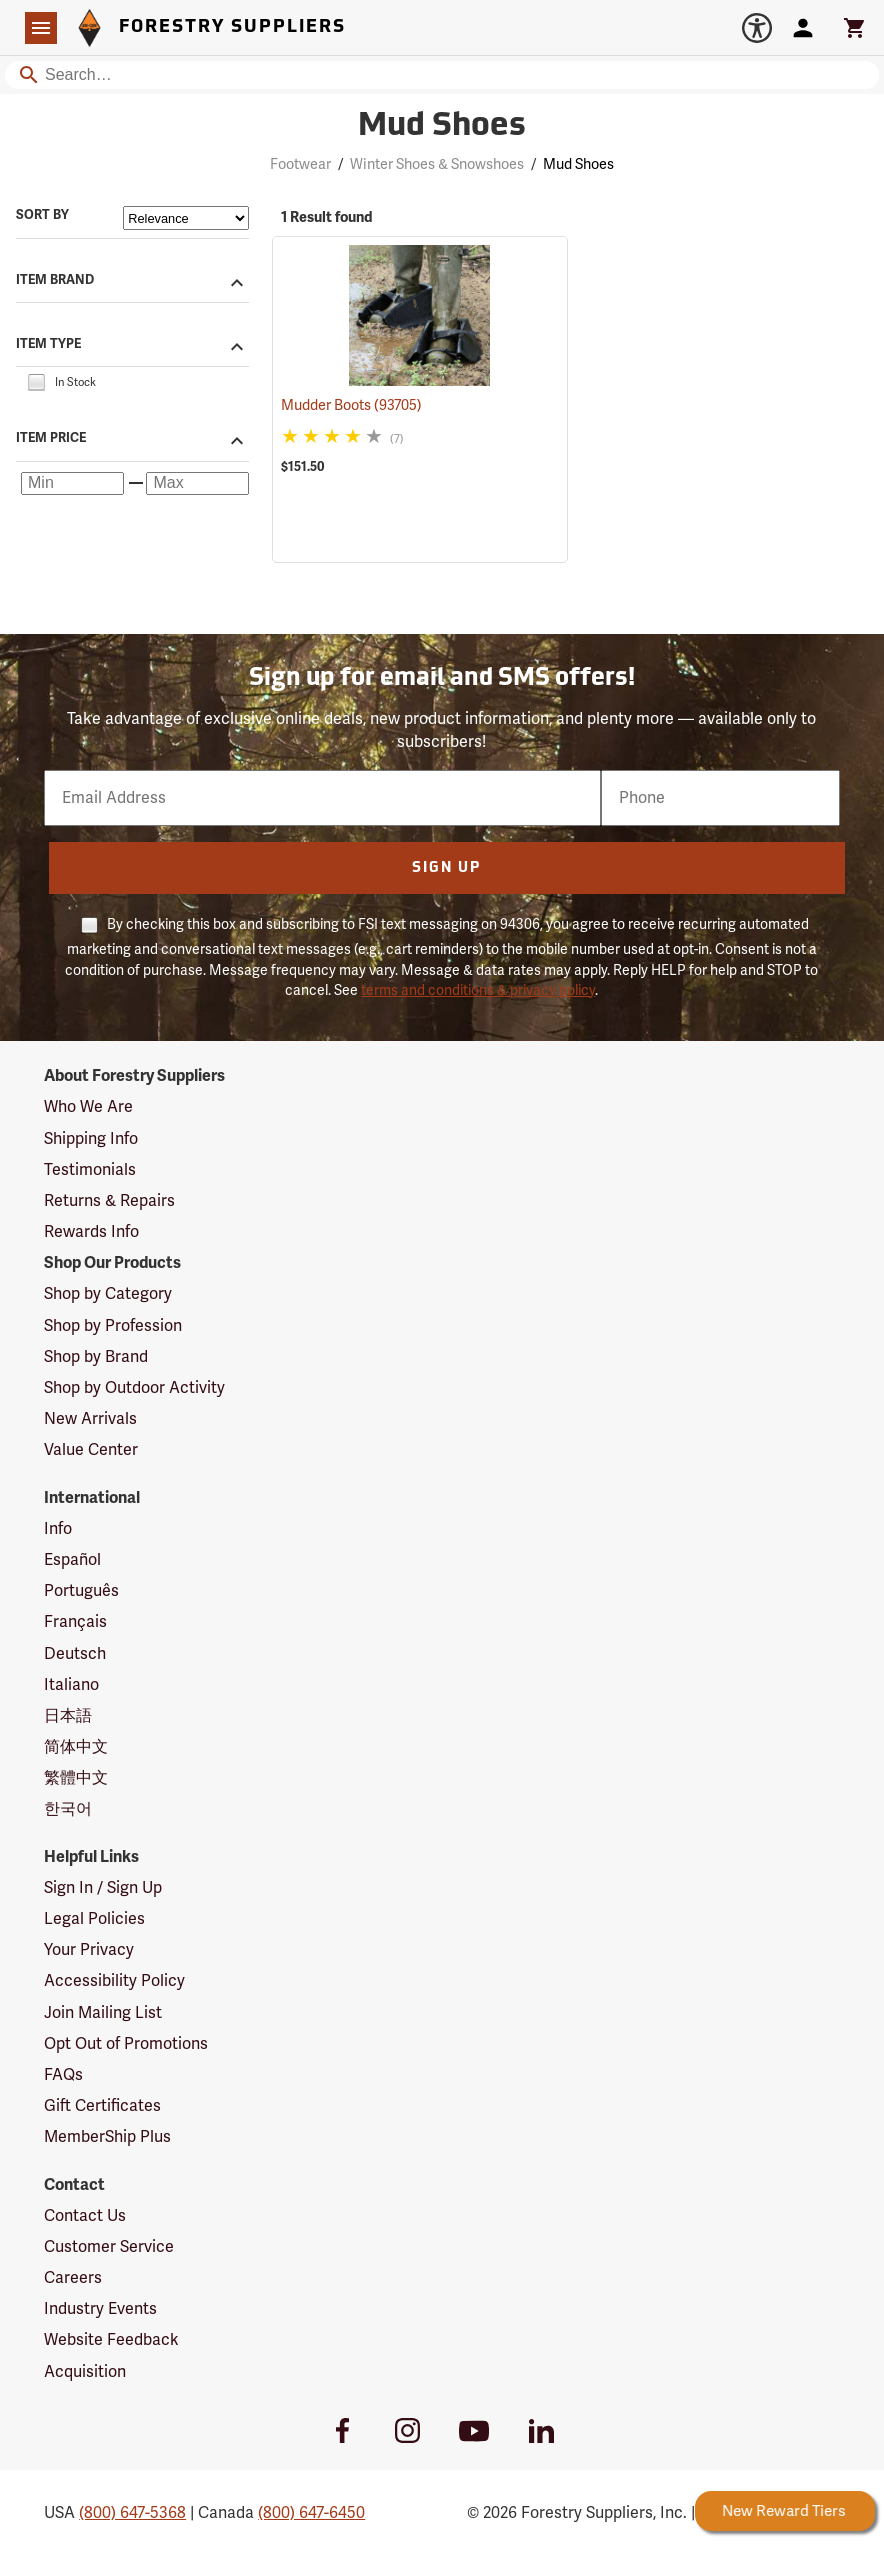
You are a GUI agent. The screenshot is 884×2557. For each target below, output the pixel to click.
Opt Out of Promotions (126, 2044)
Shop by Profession (113, 1326)
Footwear (300, 164)
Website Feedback (111, 2340)
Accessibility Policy (114, 1981)
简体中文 (76, 1747)
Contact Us (85, 2216)
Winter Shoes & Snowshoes (437, 164)
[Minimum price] (72, 484)
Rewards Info (91, 1232)
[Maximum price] (197, 484)
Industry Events (100, 2309)
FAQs (63, 2075)
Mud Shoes (578, 164)
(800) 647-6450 (311, 2513)
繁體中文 (76, 1778)
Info (58, 1529)
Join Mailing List (103, 2013)
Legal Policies (94, 1919)
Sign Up (446, 868)
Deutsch (75, 1654)
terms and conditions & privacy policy (478, 990)
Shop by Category (108, 1294)
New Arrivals (90, 1419)
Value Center (91, 1450)
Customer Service (109, 2247)
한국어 (68, 1809)
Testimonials (90, 1170)
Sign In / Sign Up (103, 1888)
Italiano (71, 1685)
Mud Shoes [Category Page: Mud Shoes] (442, 127)
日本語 (68, 1716)
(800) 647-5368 (132, 2513)
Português (81, 1591)
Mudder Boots (351, 405)
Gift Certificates (102, 2106)
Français (75, 1622)
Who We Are (88, 1107)
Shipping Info (91, 1139)
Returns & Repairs (109, 1201)
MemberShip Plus (107, 2137)
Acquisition (85, 2372)
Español (72, 1560)
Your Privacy (89, 1950)
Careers (73, 2278)
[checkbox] (36, 382)
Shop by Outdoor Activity (134, 1388)
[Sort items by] (186, 218)
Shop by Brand (96, 1357)
